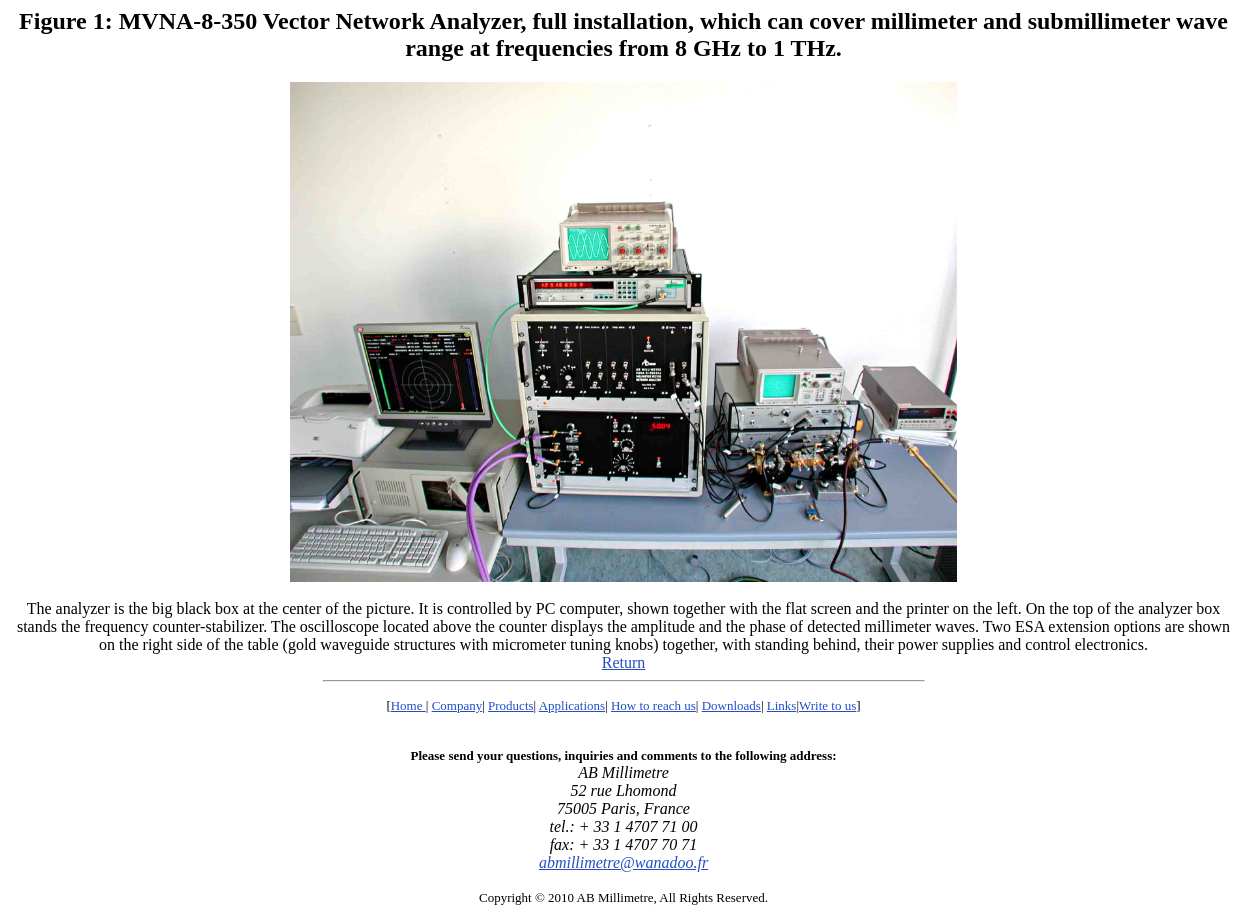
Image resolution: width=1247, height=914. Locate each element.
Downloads (731, 705)
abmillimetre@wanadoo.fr (623, 862)
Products (511, 705)
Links (782, 705)
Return (624, 662)
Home (408, 705)
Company (457, 705)
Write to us (827, 705)
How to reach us (653, 705)
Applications (572, 705)
